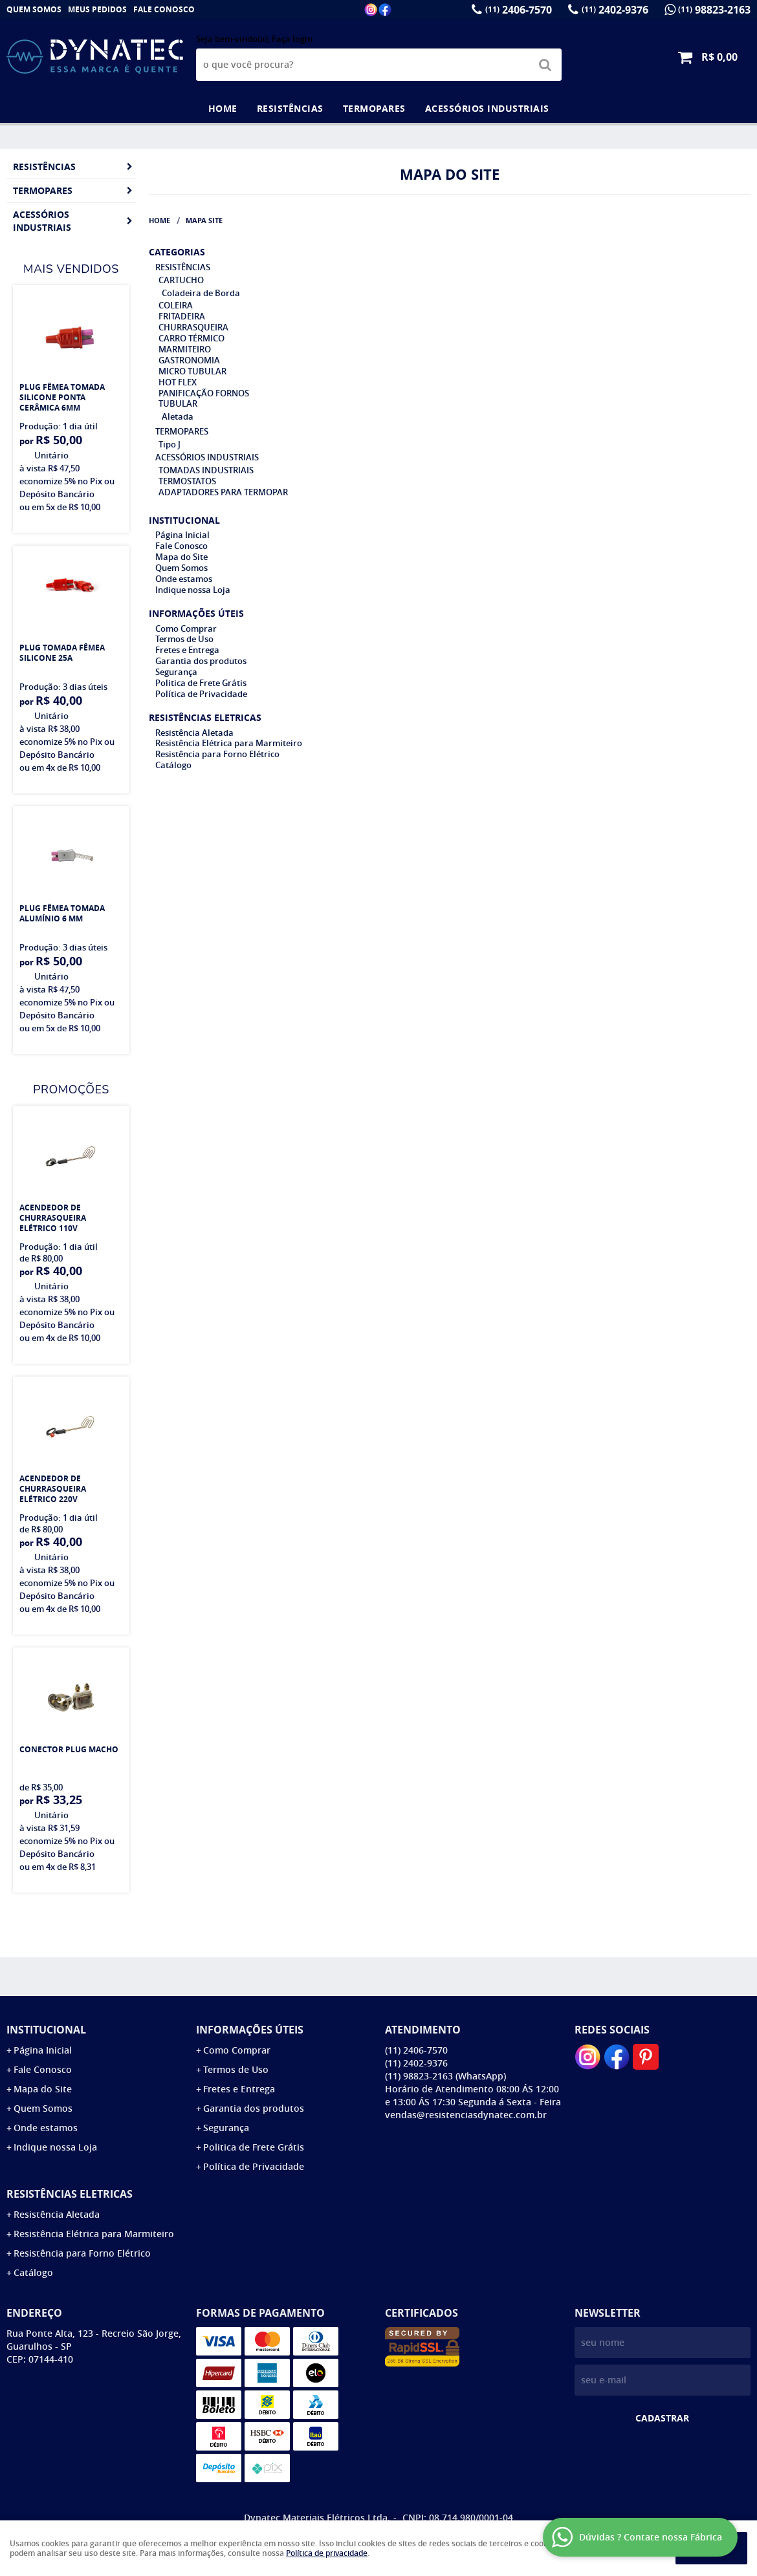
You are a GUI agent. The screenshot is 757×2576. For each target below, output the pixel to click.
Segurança (176, 672)
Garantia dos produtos (201, 661)
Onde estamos (183, 579)
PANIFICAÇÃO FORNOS (204, 393)
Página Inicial (182, 535)
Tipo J (170, 444)
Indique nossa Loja (192, 590)
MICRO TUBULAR (192, 371)
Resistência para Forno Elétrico (217, 754)
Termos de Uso (184, 639)
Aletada (177, 416)
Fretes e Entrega (187, 650)
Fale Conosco (164, 9)
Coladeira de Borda (201, 293)
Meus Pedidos (97, 9)
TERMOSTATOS (187, 481)
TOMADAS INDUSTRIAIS (206, 470)
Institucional (184, 520)
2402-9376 (615, 10)
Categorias (177, 252)
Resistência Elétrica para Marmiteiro (228, 743)
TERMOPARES (374, 108)
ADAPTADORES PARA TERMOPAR (223, 492)
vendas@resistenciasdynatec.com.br (466, 2115)
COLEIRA (176, 305)
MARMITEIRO (185, 349)
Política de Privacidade (201, 694)
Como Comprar (186, 628)
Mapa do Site (181, 557)
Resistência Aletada (194, 732)
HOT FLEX (178, 382)
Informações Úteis (196, 613)
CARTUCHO (181, 280)
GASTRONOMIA (189, 360)
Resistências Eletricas (205, 717)
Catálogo (173, 765)
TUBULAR (178, 403)
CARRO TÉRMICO (192, 338)
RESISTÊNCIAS (290, 108)
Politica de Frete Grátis (201, 683)
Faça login (292, 39)
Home (222, 108)
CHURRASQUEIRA (193, 327)
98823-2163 (714, 10)
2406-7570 (518, 10)
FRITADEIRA (182, 316)
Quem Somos (33, 9)
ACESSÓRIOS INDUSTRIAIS (487, 108)
